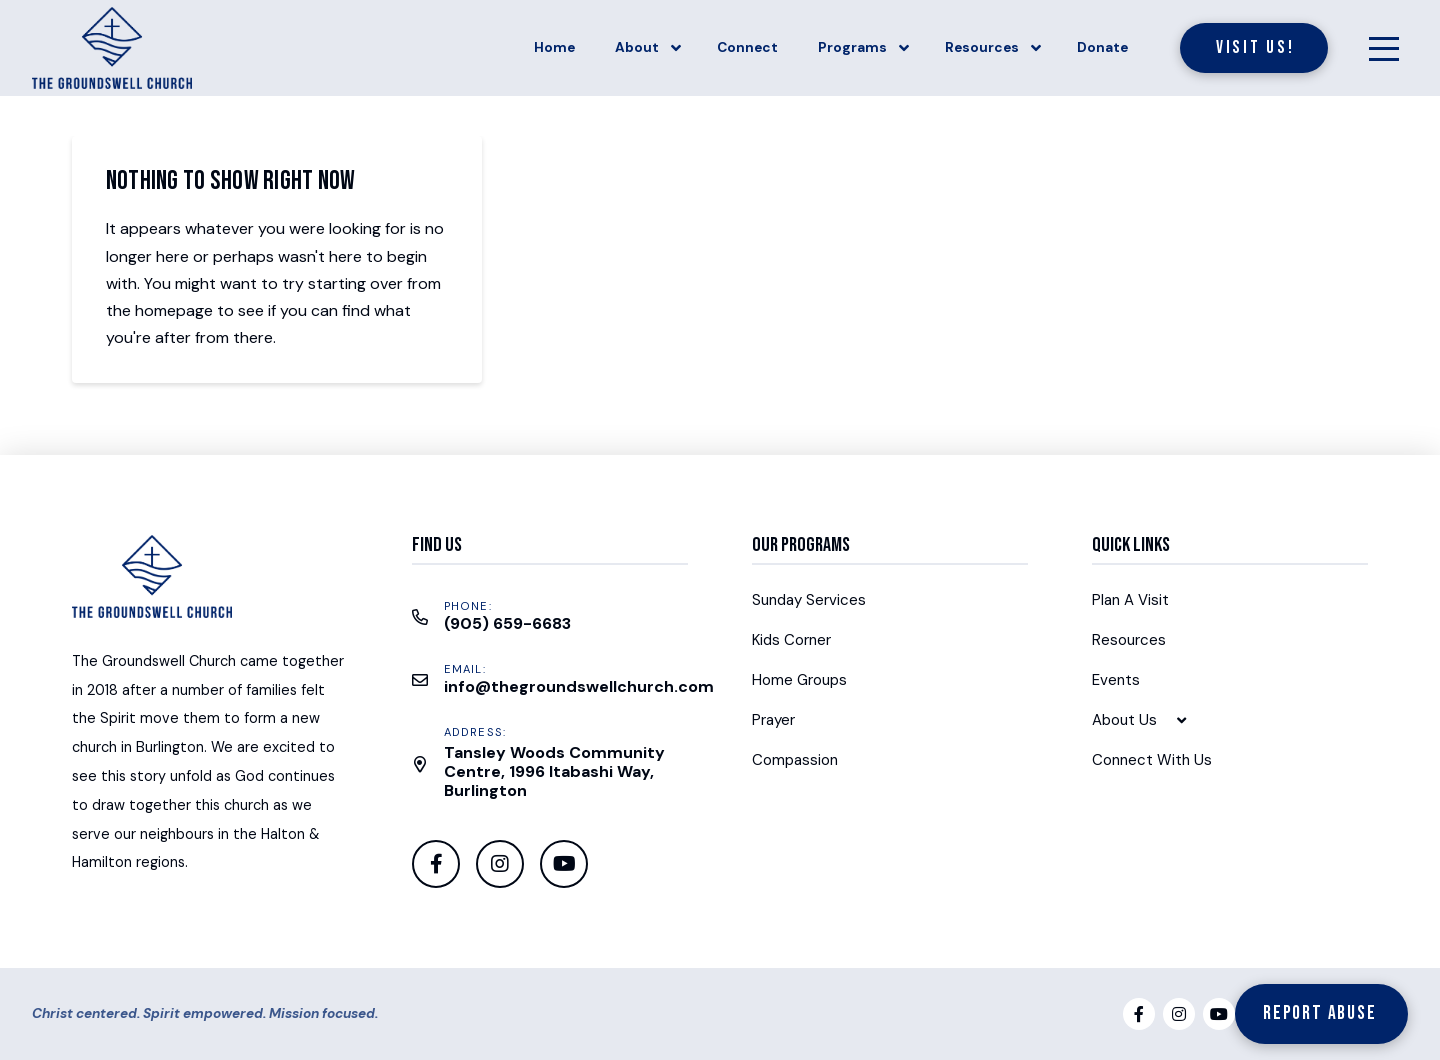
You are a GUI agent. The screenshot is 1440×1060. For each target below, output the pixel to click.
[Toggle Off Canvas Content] (1384, 48)
